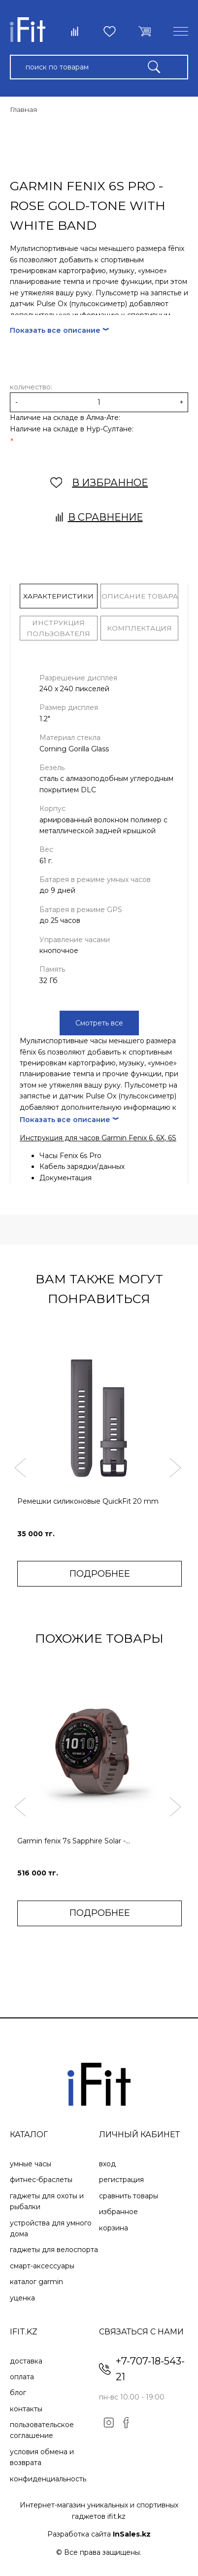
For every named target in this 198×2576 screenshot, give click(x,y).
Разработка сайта (99, 2534)
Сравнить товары (128, 2195)
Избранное (118, 2211)
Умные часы (30, 2163)
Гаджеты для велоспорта (54, 2249)
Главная (23, 109)
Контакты (26, 2408)
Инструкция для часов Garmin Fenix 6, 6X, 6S (98, 1137)
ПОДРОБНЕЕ (99, 1573)
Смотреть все (99, 1023)
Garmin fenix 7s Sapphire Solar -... (73, 1840)
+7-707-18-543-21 (150, 2369)
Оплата (22, 2376)
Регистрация (121, 2179)
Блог (18, 2392)
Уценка (22, 2298)
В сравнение (99, 517)
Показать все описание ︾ (59, 330)
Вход (107, 2163)
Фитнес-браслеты (41, 2179)
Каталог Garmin (36, 2281)
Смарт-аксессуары (42, 2265)
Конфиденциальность (48, 2478)
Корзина (113, 2227)
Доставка (26, 2361)
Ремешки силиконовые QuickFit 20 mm (88, 1501)
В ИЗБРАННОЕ (99, 483)
